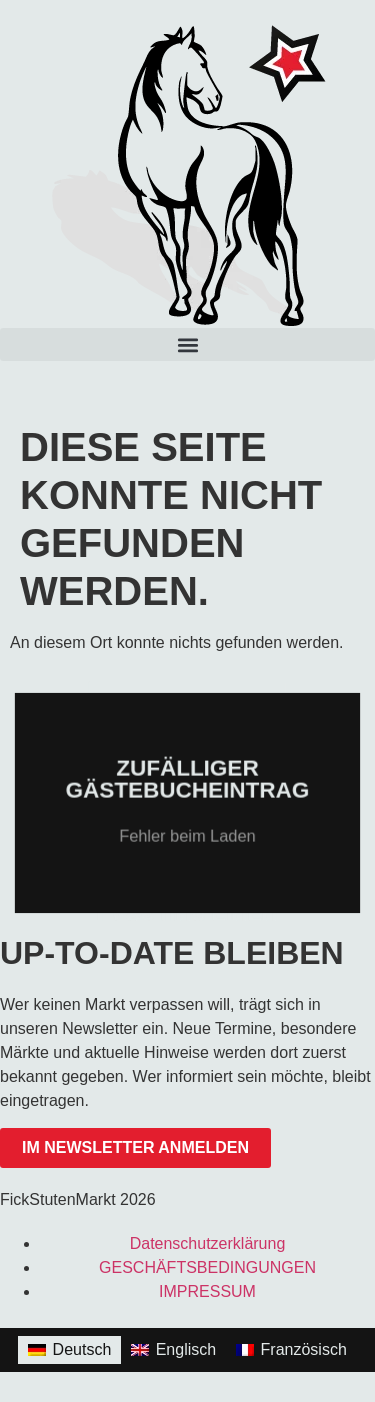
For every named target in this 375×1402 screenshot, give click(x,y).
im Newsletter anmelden (135, 1147)
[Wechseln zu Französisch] (291, 1350)
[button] (187, 344)
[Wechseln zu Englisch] (173, 1350)
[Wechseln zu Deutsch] (69, 1350)
